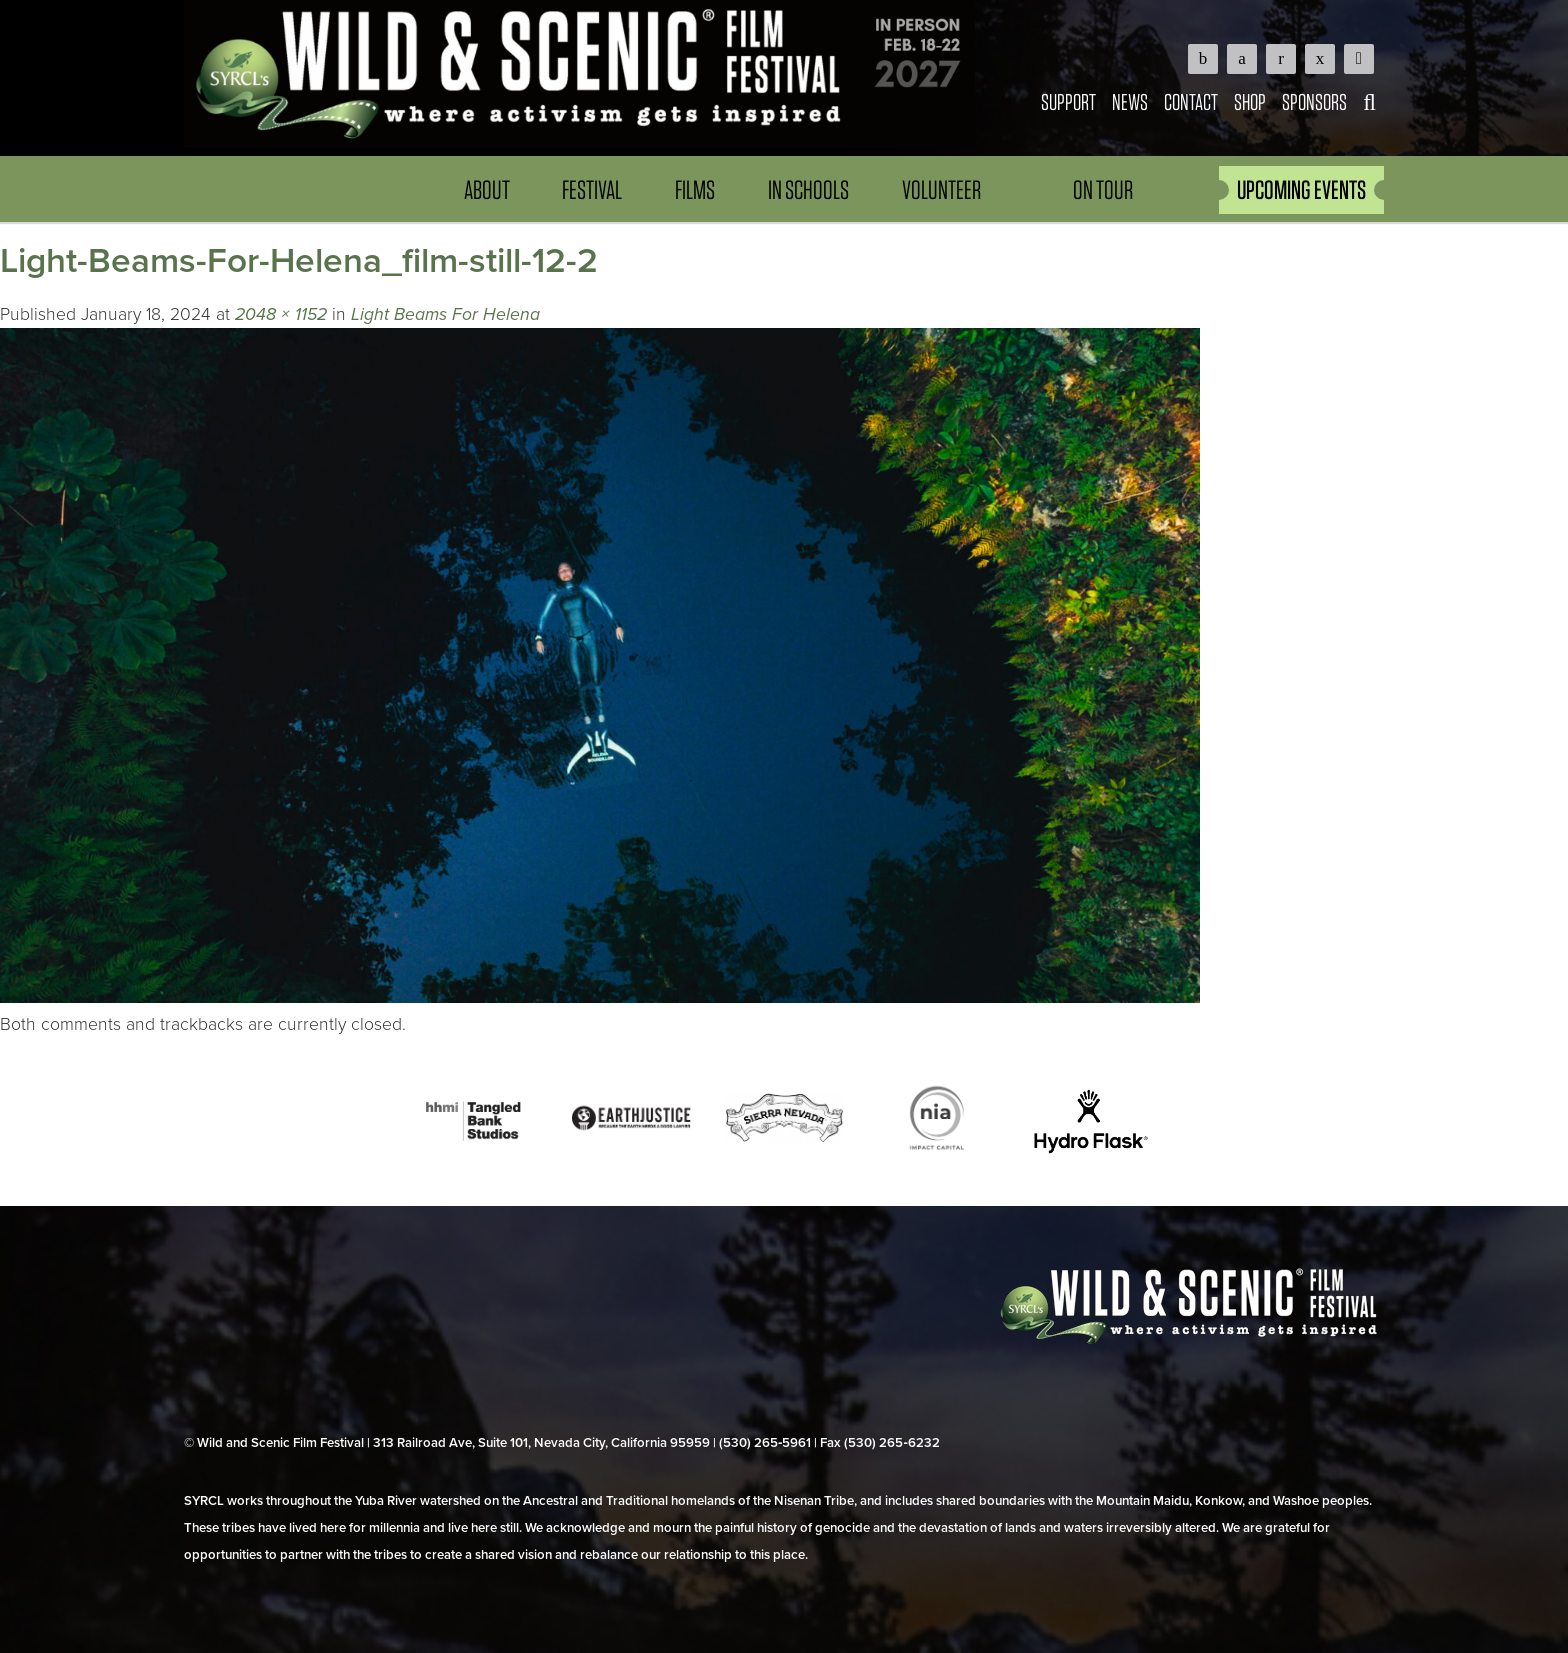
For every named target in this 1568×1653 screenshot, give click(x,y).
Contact (1191, 101)
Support (1068, 101)
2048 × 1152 (281, 314)
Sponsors (1314, 101)
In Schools (808, 189)
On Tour (1103, 189)
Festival (592, 189)
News (1130, 101)
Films (695, 189)
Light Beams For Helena (445, 314)
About (487, 189)
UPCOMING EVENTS (1301, 189)
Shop (1250, 101)
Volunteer (941, 189)
